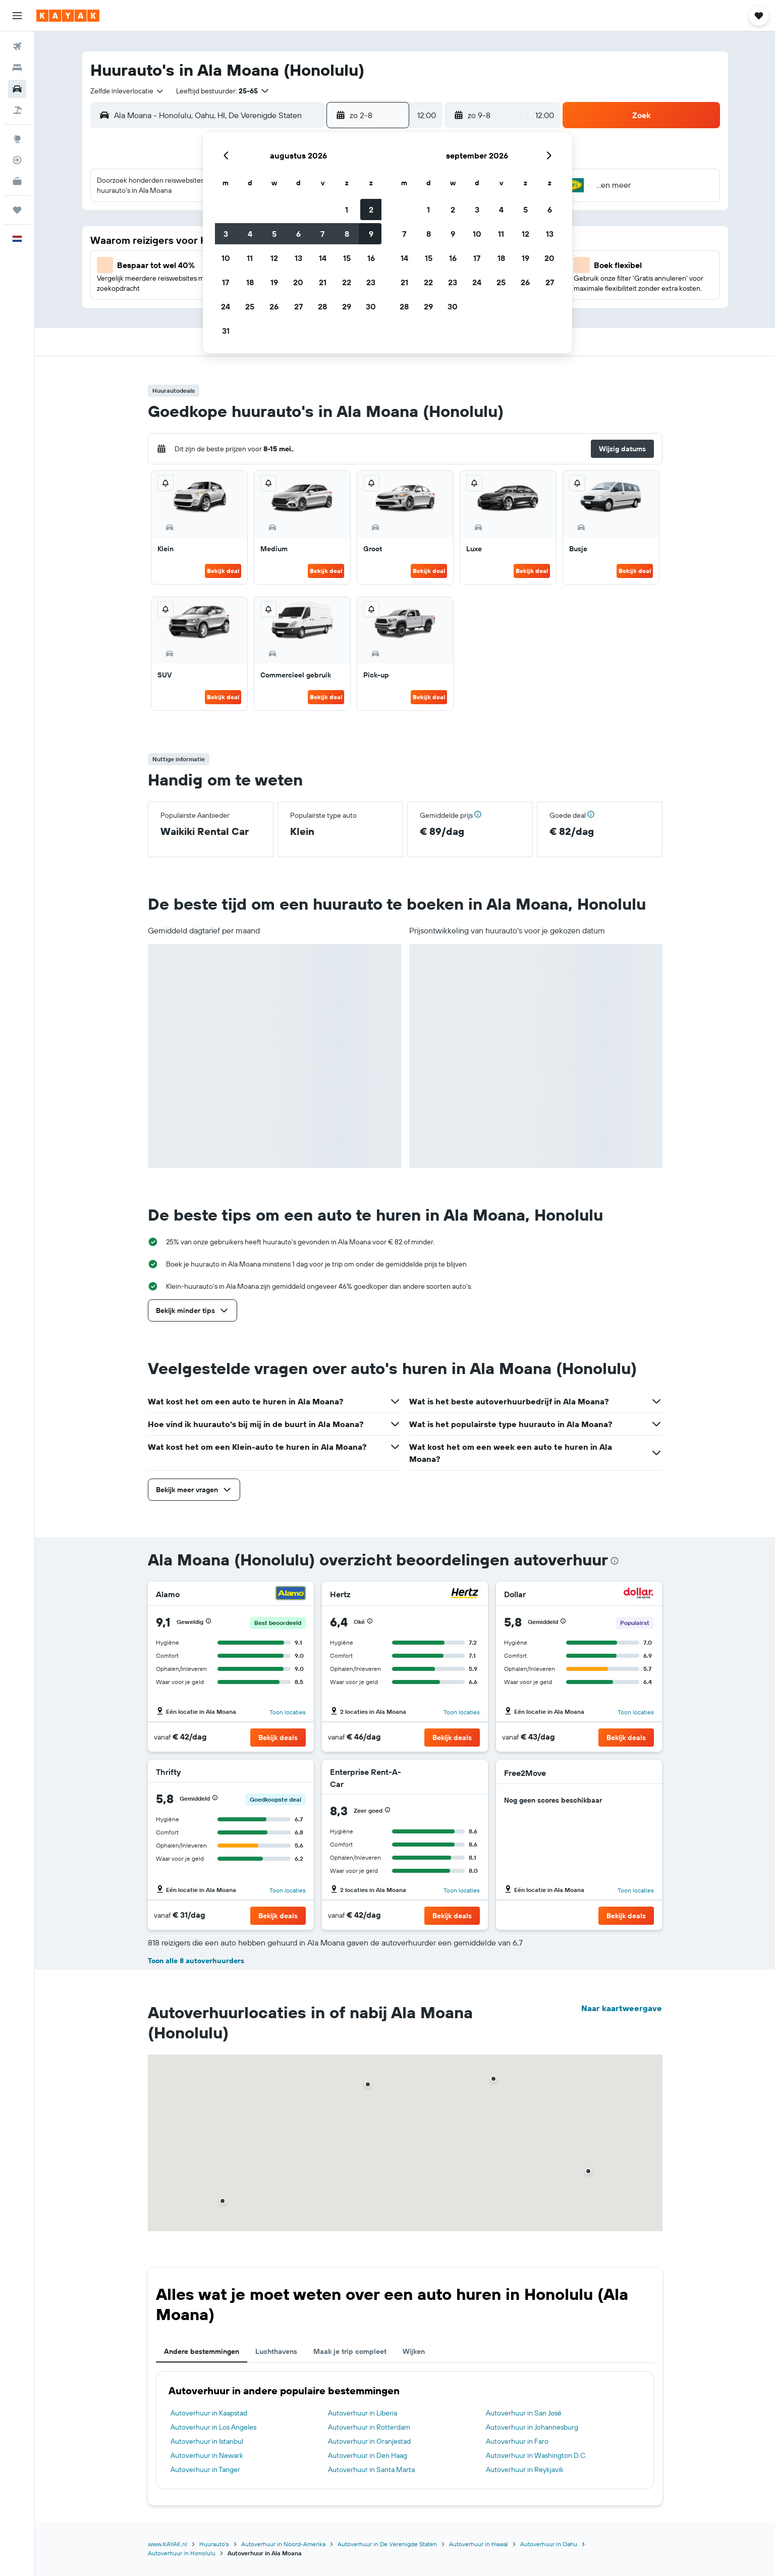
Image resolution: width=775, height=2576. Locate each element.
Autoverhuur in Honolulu (181, 2553)
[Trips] (17, 210)
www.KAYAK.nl (167, 2544)
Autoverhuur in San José (524, 2412)
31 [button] (226, 331)
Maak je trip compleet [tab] (349, 2351)
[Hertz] (465, 1594)
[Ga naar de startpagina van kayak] (67, 16)
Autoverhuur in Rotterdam (369, 2427)
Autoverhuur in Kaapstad (209, 2412)
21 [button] (322, 282)
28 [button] (322, 306)
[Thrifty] (291, 1772)
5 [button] (274, 234)
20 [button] (298, 282)
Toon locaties (287, 1712)
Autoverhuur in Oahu (548, 2544)
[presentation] (614, 1560)
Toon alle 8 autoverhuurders (196, 1960)
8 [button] (347, 234)
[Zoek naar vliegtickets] (17, 46)
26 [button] (274, 306)
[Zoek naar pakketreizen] (17, 110)
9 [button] (371, 234)
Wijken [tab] (414, 2351)
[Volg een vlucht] (17, 160)
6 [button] (298, 234)
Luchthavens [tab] (276, 2351)
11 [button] (250, 258)
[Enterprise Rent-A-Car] (443, 1778)
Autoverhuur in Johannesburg (532, 2427)
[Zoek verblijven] (17, 68)
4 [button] (250, 234)
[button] (17, 16)
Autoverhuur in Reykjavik (525, 2469)
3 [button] (226, 234)
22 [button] (346, 282)
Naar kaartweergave (621, 2008)
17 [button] (225, 282)
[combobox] (127, 91)
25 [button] (249, 306)
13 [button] (298, 258)
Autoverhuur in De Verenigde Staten (387, 2544)
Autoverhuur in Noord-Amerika (283, 2544)
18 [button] (250, 282)
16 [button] (371, 258)
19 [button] (274, 282)
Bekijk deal (223, 570)
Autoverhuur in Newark (207, 2455)
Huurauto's (214, 2544)
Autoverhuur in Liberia (362, 2412)
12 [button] (274, 258)
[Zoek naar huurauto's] (17, 89)
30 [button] (371, 306)
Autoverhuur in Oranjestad (369, 2441)
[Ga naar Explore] (17, 139)
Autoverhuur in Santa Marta (371, 2469)
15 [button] (347, 258)
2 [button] (371, 209)
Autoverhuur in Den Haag (367, 2455)
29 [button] (346, 306)
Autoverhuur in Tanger (205, 2469)
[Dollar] (639, 1594)
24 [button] (225, 306)
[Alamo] (290, 1594)
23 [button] (370, 282)
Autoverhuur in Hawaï (478, 2544)
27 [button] (298, 306)
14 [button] (322, 258)
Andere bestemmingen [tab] (201, 2351)
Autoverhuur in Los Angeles (213, 2427)
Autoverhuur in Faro (517, 2441)
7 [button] (322, 234)
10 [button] (226, 258)
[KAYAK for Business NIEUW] (17, 181)
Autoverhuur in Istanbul (207, 2441)
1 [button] (346, 209)
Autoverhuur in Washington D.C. (536, 2455)
